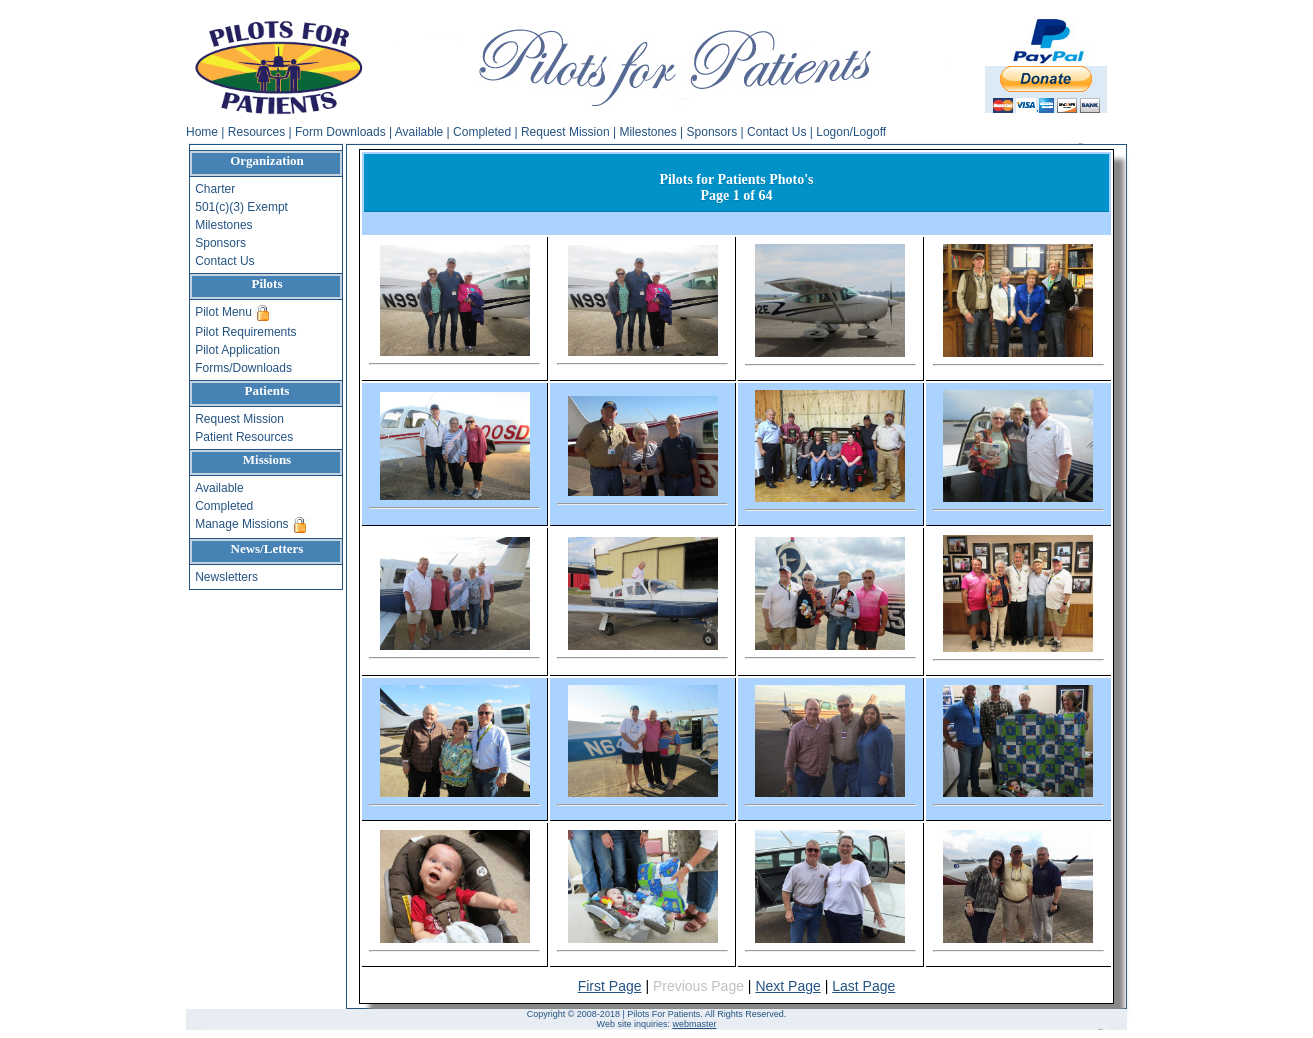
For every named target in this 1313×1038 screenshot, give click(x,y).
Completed (482, 132)
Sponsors (712, 132)
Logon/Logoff (851, 132)
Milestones (647, 132)
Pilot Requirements (245, 332)
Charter (215, 189)
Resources (256, 132)
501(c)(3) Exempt (241, 207)
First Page (610, 986)
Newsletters (226, 577)
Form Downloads (340, 132)
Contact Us (776, 132)
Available (419, 132)
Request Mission (565, 132)
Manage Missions (243, 524)
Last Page (863, 986)
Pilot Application (237, 350)
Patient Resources (244, 437)
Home (202, 132)
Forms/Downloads (243, 368)
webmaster (694, 1024)
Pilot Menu (225, 312)
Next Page (787, 986)
